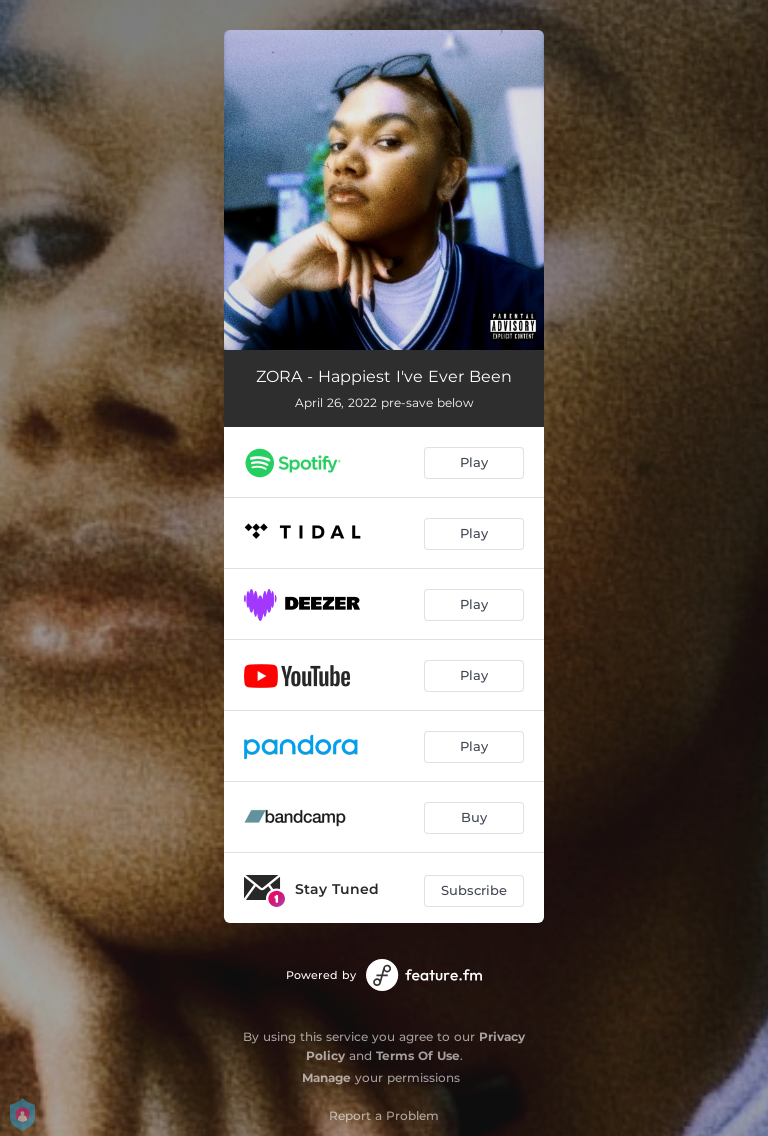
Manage (326, 1077)
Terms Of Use (418, 1055)
